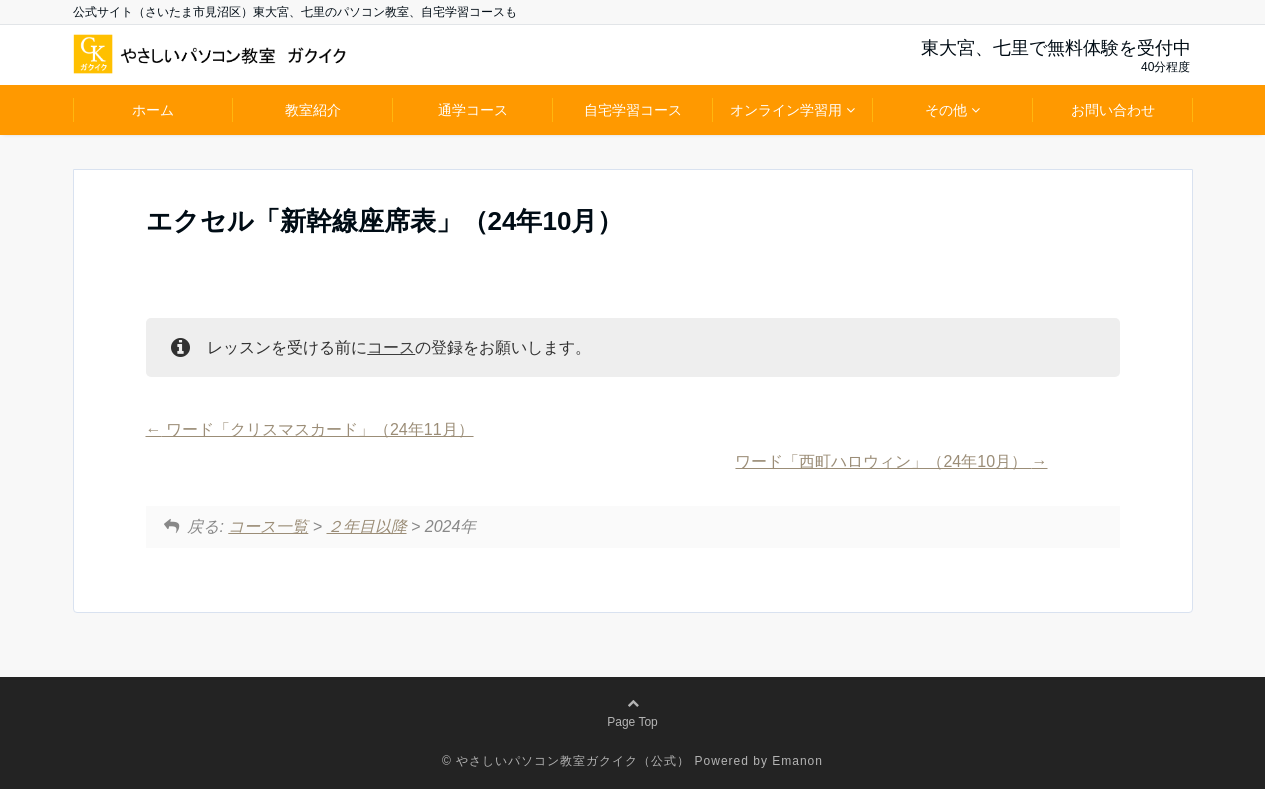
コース (391, 347)
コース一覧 (268, 526)
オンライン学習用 (786, 110)
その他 (946, 110)
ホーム (153, 110)
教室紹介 (313, 110)
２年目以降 (367, 526)
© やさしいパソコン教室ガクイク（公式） (566, 761)
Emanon (797, 761)
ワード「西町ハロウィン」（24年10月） (891, 461)
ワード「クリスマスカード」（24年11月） (310, 429)
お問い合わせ (1113, 110)
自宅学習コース (633, 110)
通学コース (473, 110)
